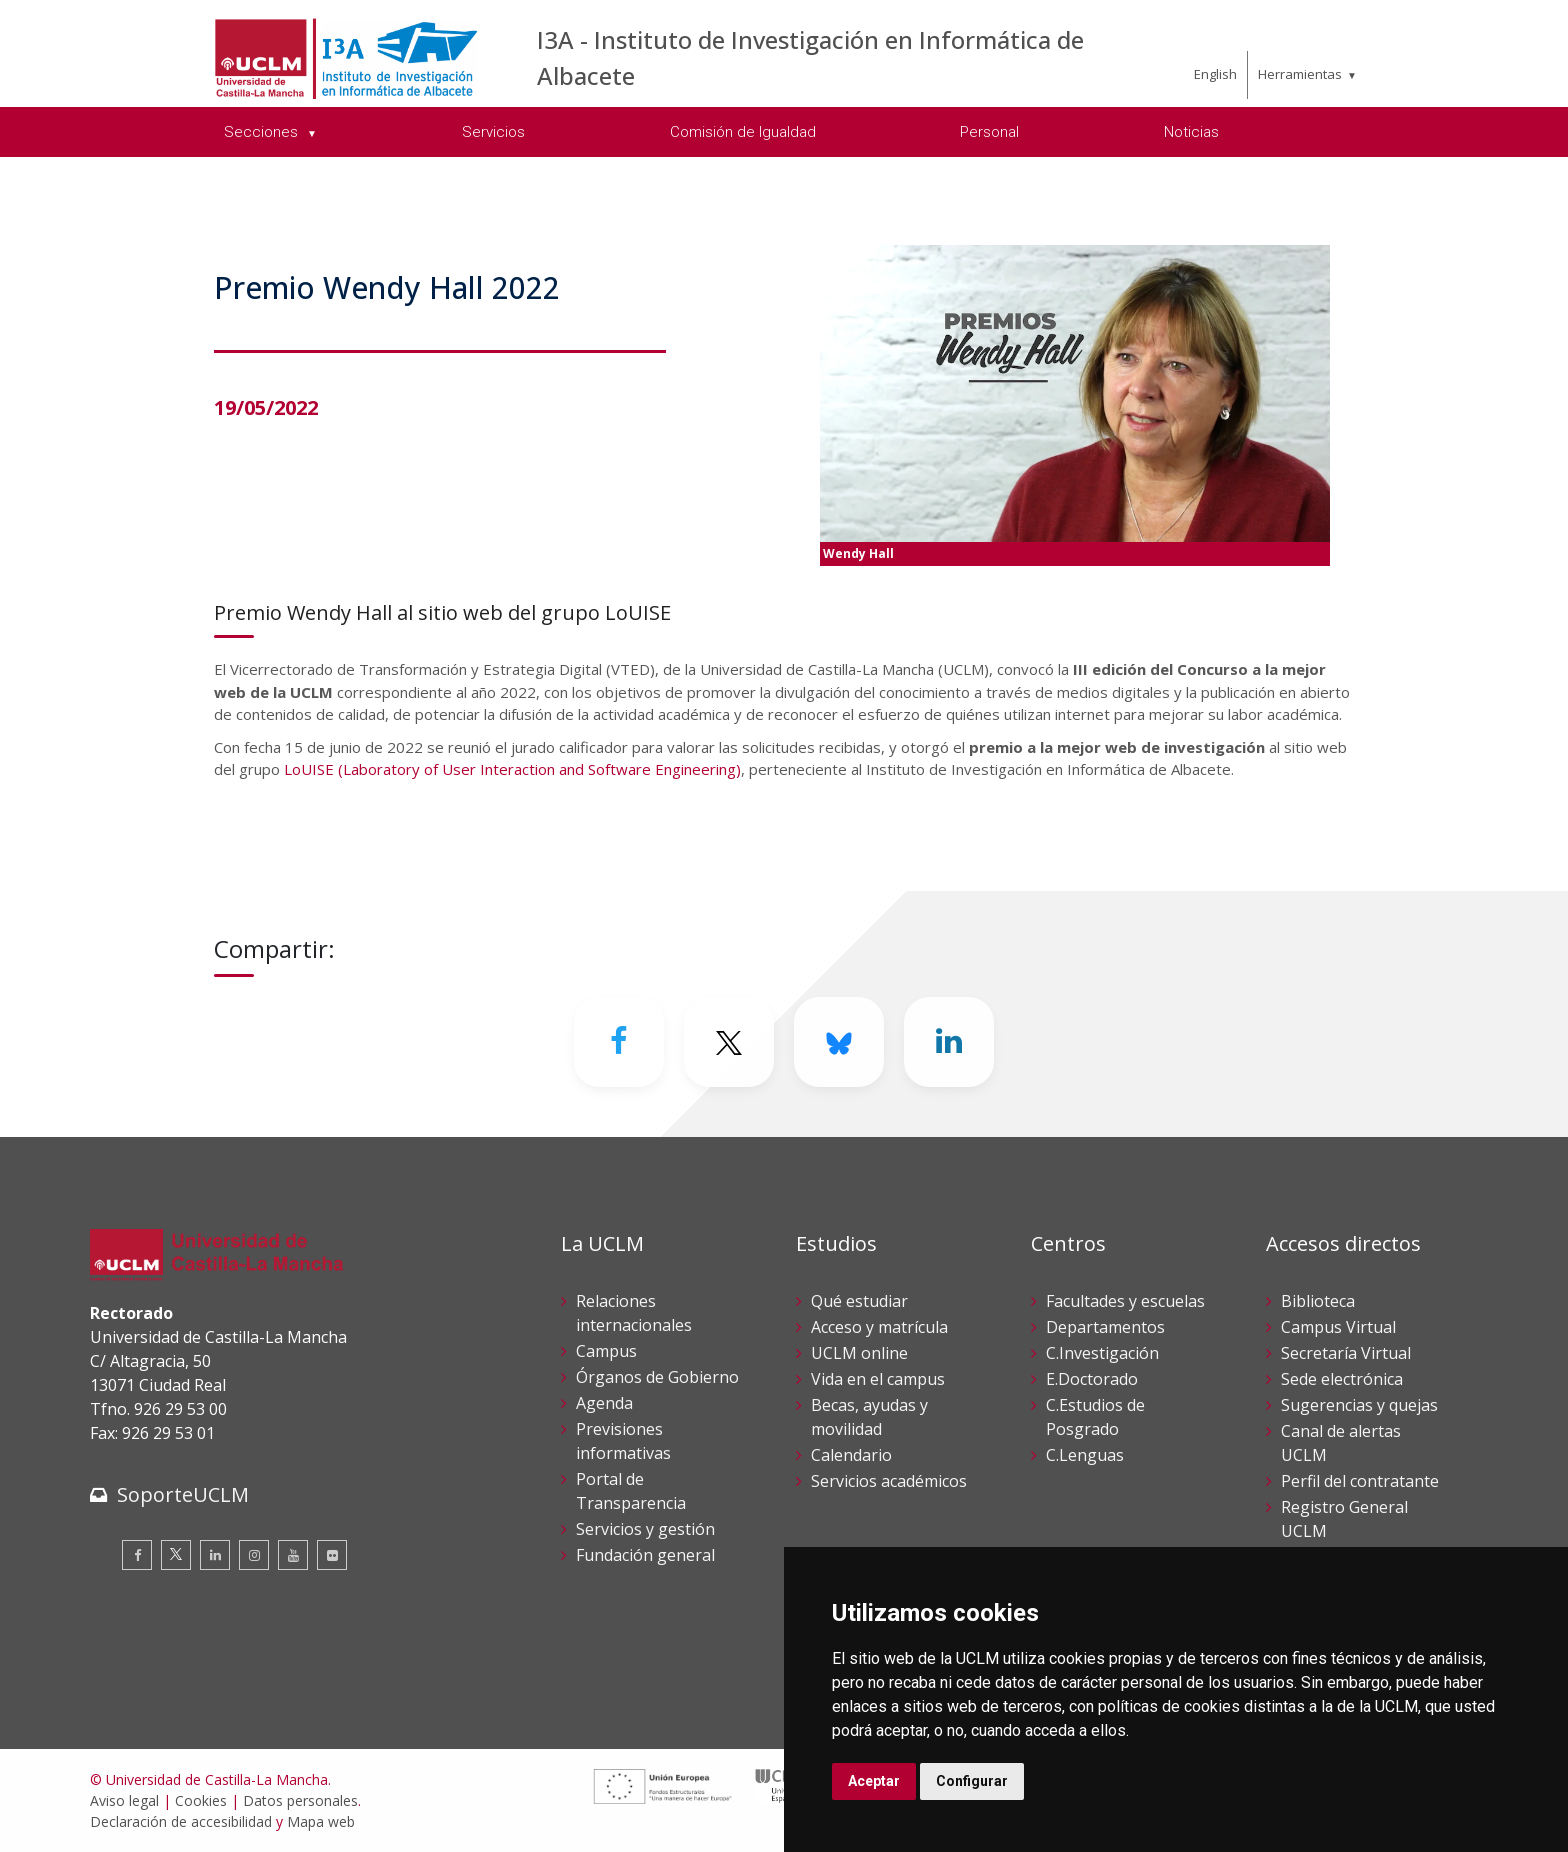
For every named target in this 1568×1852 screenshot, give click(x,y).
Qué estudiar (859, 1301)
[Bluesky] (839, 1042)
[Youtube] (293, 1555)
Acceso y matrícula (879, 1327)
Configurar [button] (972, 1781)
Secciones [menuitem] (263, 132)
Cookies (201, 1800)
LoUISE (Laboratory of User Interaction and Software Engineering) (512, 769)
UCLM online (859, 1353)
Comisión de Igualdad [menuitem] (743, 132)
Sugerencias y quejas (1359, 1405)
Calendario (851, 1455)
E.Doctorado (1092, 1379)
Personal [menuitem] (989, 132)
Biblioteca (1318, 1301)
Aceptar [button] (874, 1781)
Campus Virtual (1338, 1327)
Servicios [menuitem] (493, 132)
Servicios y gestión (645, 1529)
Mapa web (321, 1821)
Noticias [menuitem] (1191, 132)
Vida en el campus (878, 1379)
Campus (606, 1351)
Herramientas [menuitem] (1300, 74)
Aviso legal (124, 1800)
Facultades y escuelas (1125, 1301)
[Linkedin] (949, 1042)
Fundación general (645, 1555)
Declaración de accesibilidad (181, 1821)
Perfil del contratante (1360, 1481)
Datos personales (300, 1800)
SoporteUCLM (183, 1494)
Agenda (604, 1403)
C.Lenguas (1085, 1455)
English (1215, 74)
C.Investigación (1102, 1353)
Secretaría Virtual (1346, 1353)
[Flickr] (332, 1555)
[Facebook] (619, 1042)
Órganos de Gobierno (657, 1377)
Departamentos (1105, 1327)
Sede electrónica (1342, 1379)
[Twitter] (729, 1042)
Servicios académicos (889, 1481)
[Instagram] (254, 1555)
